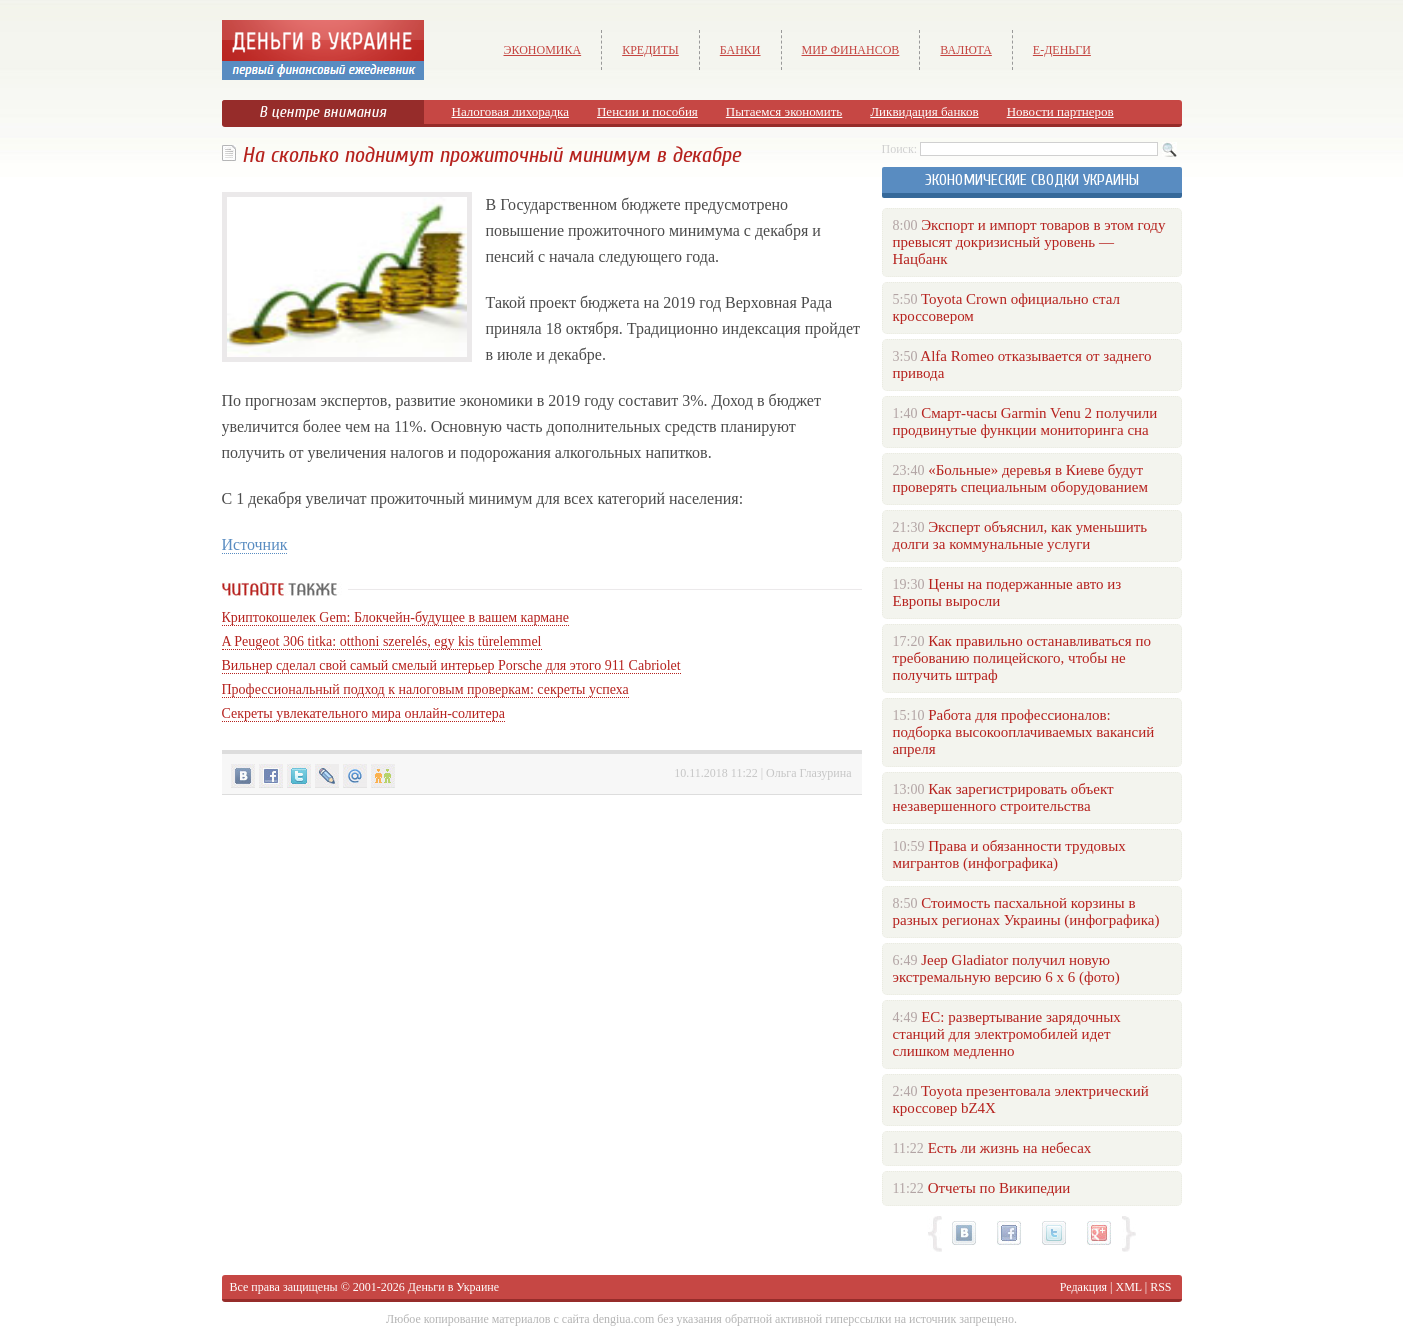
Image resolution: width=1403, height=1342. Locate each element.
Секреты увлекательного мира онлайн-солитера (363, 713)
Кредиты (650, 50)
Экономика (543, 50)
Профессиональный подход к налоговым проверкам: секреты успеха (425, 689)
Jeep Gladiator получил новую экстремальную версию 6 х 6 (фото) (1006, 968)
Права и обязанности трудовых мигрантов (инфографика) (1009, 854)
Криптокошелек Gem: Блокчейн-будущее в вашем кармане (395, 617)
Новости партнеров (1060, 111)
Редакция (1083, 1287)
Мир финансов (851, 50)
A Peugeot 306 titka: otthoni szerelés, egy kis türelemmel (382, 641)
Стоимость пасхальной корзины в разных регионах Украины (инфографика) (1026, 911)
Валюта (966, 50)
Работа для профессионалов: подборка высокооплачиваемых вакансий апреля (1024, 732)
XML (1129, 1287)
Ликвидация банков (924, 111)
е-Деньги (1062, 50)
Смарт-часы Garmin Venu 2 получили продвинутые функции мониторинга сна (1025, 421)
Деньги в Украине (453, 1287)
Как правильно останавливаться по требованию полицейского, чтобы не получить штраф (1022, 658)
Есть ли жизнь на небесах (1010, 1148)
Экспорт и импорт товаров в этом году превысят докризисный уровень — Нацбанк (1029, 242)
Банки (740, 50)
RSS (1160, 1287)
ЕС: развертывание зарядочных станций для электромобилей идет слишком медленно (1007, 1034)
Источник (255, 544)
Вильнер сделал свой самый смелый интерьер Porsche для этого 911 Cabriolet (451, 665)
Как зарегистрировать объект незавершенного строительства (1003, 797)
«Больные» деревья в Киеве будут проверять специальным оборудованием (1020, 478)
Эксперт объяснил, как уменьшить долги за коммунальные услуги (1020, 535)
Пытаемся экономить (784, 111)
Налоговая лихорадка (510, 111)
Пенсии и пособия (647, 111)
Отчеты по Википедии (999, 1188)
